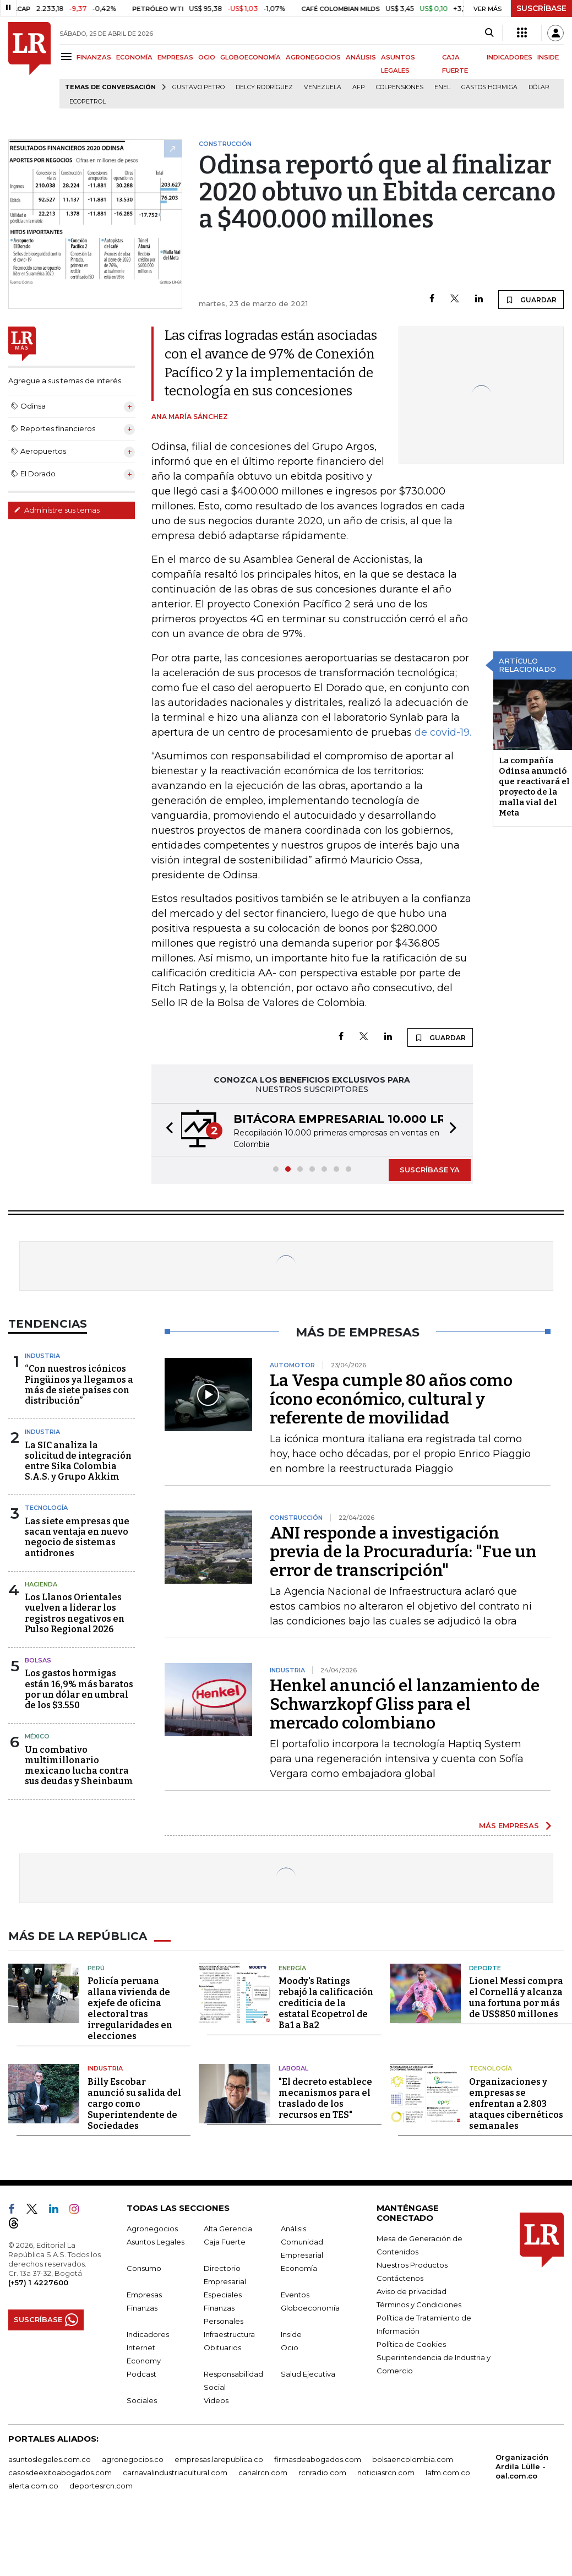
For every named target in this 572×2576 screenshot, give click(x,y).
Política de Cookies (411, 2344)
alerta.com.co (33, 2485)
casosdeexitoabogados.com (60, 2472)
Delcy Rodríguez (264, 87)
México (37, 1736)
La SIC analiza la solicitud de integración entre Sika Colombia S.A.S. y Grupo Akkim (78, 1461)
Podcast (141, 2374)
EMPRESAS (175, 57)
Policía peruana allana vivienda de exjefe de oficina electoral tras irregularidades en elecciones (130, 2008)
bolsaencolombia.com (412, 2459)
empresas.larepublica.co (219, 2459)
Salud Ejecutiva (308, 2374)
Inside (291, 2334)
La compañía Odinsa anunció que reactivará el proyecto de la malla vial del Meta (534, 787)
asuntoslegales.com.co (49, 2459)
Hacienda (41, 1584)
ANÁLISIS (361, 57)
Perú (96, 1968)
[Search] (489, 33)
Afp (358, 87)
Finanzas (142, 2307)
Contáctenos (400, 2278)
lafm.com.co (448, 2472)
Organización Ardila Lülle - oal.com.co (521, 2466)
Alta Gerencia (228, 2228)
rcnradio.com (322, 2472)
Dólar (539, 87)
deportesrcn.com (101, 2485)
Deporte (485, 1968)
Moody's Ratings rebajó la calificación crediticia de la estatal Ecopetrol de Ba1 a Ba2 (326, 2003)
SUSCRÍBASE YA (430, 1169)
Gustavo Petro (198, 87)
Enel (442, 87)
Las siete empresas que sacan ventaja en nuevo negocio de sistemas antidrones (77, 1537)
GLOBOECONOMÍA (250, 57)
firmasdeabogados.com (317, 2459)
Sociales (142, 2400)
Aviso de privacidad (411, 2291)
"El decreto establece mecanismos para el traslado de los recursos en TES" (325, 2098)
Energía (292, 1968)
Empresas (144, 2294)
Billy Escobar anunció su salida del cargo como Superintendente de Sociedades (134, 2104)
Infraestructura (229, 2334)
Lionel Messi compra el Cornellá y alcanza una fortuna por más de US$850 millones (516, 1997)
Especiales (223, 2294)
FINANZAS (94, 57)
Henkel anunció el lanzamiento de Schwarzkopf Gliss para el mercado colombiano (405, 1704)
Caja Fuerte (225, 2241)
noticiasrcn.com (386, 2472)
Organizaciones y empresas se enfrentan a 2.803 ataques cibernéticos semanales (516, 2104)
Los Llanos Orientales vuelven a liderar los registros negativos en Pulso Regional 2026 (74, 1613)
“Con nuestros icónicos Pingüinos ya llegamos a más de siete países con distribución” (79, 1384)
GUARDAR (531, 299)
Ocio (289, 2347)
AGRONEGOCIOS (313, 57)
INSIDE (548, 57)
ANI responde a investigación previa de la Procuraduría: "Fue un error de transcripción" (403, 1551)
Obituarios (222, 2347)
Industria (42, 1356)
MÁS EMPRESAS (509, 1825)
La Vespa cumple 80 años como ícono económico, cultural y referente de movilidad (391, 1399)
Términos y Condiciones (419, 2304)
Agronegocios (152, 2228)
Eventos (295, 2294)
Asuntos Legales (155, 2241)
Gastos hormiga (489, 87)
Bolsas (38, 1660)
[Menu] (68, 56)
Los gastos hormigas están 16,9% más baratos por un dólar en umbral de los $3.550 (79, 1689)
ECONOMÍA (134, 57)
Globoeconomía (310, 2307)
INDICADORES (509, 57)
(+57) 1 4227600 (38, 2282)
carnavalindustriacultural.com (175, 2472)
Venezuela (322, 87)
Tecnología (46, 1508)
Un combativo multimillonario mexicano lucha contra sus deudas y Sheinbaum (79, 1765)
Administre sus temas (57, 510)
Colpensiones (399, 87)
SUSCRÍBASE (541, 8)
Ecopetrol (87, 101)
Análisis (293, 2228)
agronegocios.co (133, 2459)
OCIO (206, 57)
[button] (166, 1130)
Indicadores (148, 2334)
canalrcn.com (262, 2472)
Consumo (144, 2268)
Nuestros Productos (412, 2264)
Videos (216, 2400)
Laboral (293, 2068)
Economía (299, 2268)
